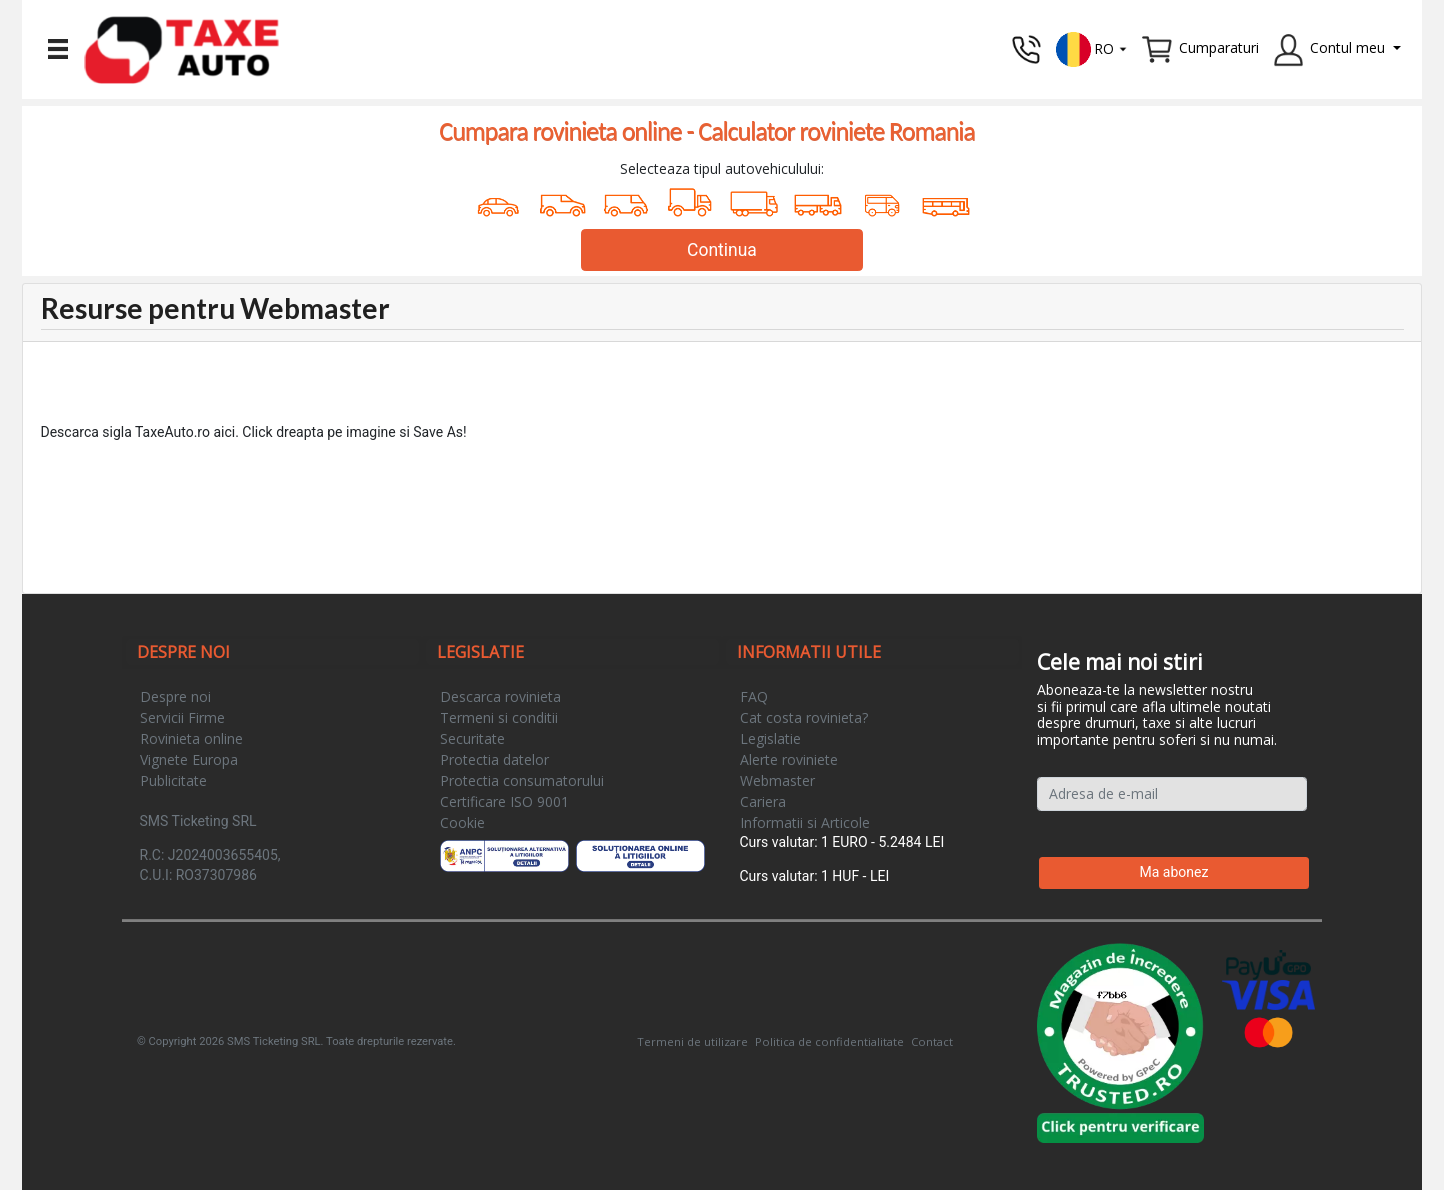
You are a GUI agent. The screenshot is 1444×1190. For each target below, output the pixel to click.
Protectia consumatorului (522, 780)
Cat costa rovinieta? (804, 717)
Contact (932, 1041)
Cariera (763, 801)
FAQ (754, 696)
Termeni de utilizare (692, 1041)
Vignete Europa (189, 759)
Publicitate (173, 780)
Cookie (462, 822)
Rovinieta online (191, 738)
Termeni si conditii (499, 717)
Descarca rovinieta (500, 696)
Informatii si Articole (805, 822)
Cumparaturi (1219, 47)
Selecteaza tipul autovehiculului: (722, 168)
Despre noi (175, 696)
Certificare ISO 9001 (504, 801)
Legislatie (770, 738)
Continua (722, 250)
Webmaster (777, 780)
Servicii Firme (182, 717)
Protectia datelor (494, 759)
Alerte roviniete (789, 759)
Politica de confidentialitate (829, 1041)
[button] (1092, 47)
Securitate (472, 738)
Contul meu (1347, 47)
